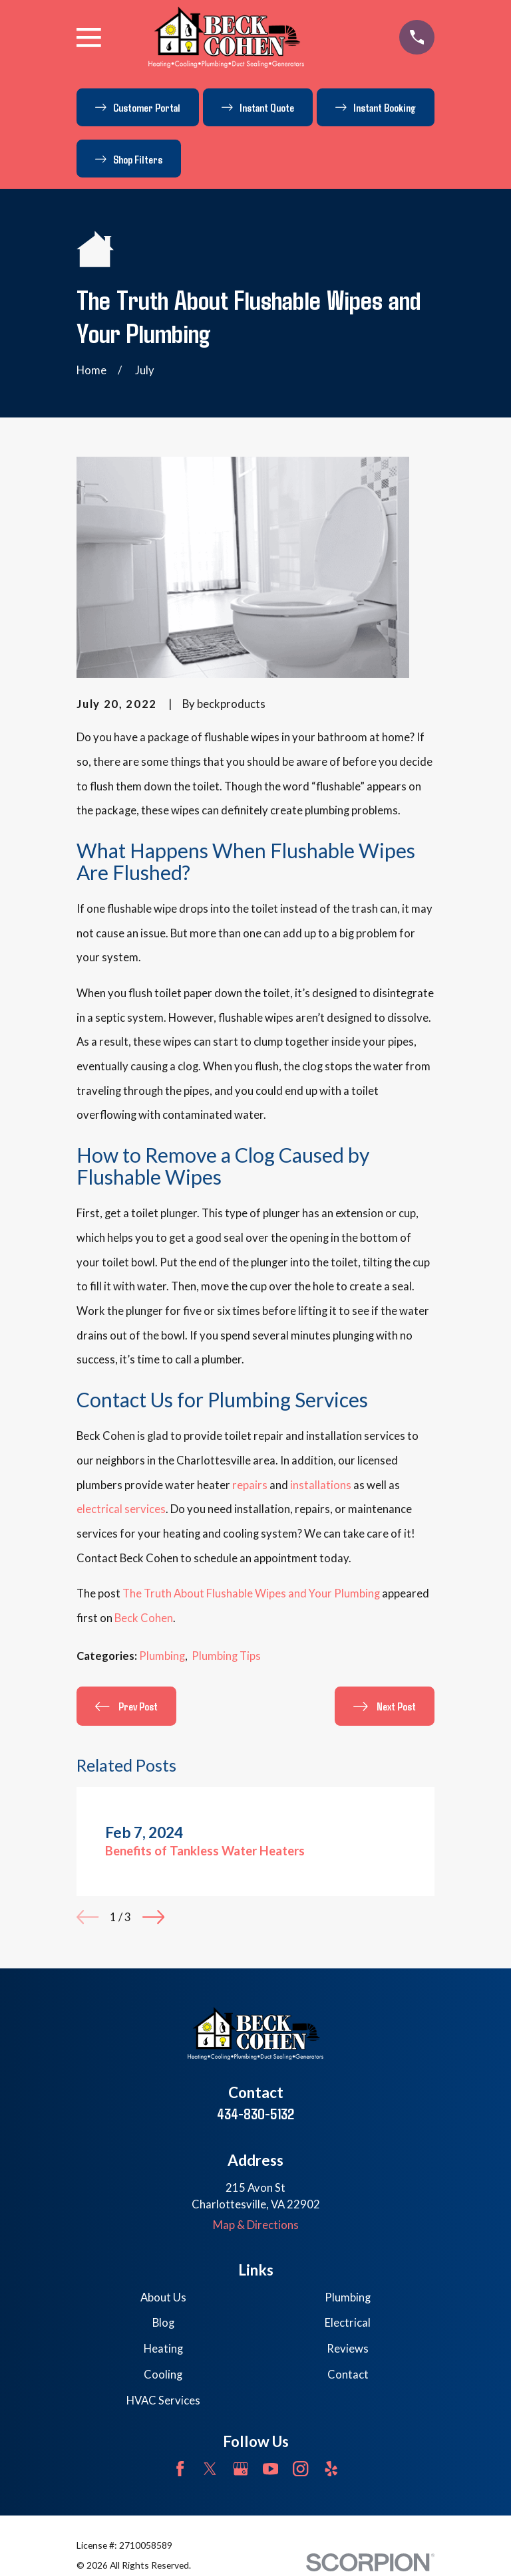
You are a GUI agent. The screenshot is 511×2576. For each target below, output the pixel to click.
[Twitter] (210, 2468)
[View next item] (153, 1917)
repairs (249, 1485)
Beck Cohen (143, 1618)
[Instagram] (300, 2468)
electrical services (121, 1509)
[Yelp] (331, 2468)
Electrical (348, 2322)
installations (320, 1485)
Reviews (348, 2348)
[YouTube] (270, 2468)
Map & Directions (256, 2225)
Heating (163, 2348)
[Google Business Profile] (240, 2468)
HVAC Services (163, 2400)
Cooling (163, 2374)
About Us (163, 2297)
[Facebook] (180, 2468)
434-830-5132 (255, 2114)
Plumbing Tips (226, 1656)
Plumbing (162, 1656)
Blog (163, 2322)
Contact (348, 2374)
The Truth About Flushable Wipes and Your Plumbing (251, 1593)
